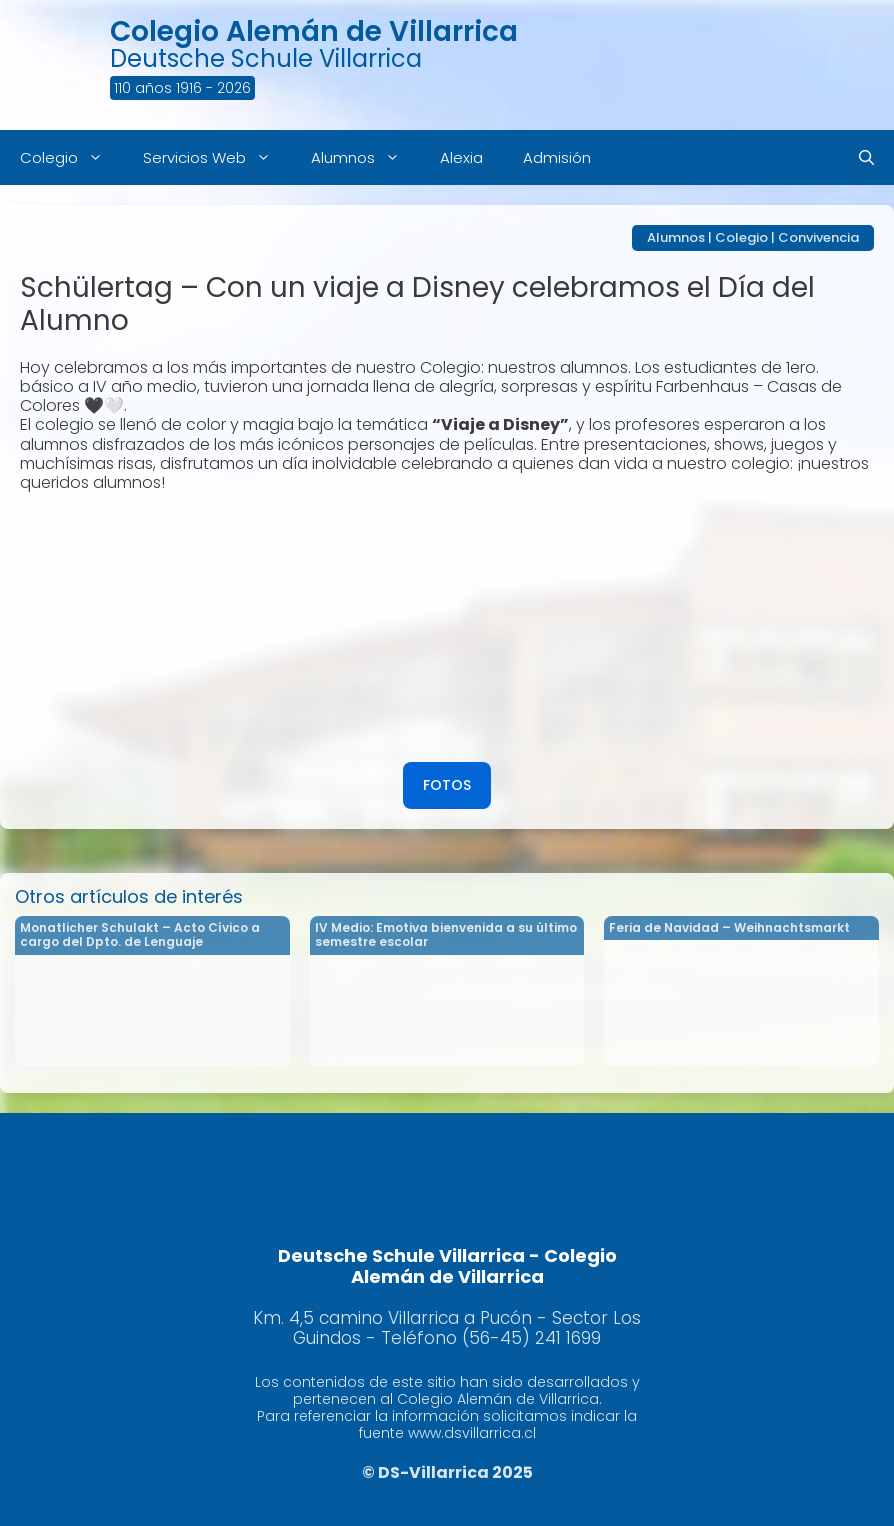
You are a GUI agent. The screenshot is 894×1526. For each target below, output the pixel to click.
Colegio (71, 157)
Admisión (557, 157)
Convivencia (818, 237)
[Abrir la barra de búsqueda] (866, 157)
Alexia (461, 157)
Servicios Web (217, 157)
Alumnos (365, 157)
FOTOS (447, 785)
